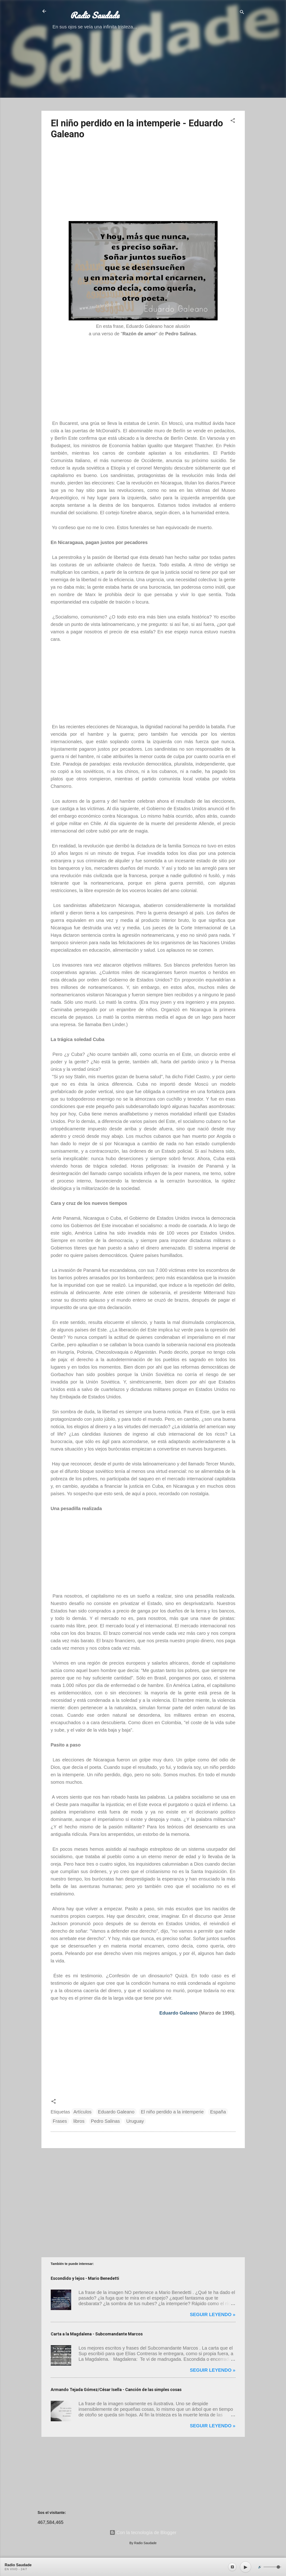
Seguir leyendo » (213, 2314)
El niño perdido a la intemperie (172, 2111)
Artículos (82, 2111)
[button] (233, 121)
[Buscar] (242, 13)
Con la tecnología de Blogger (143, 2532)
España (218, 2111)
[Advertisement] (143, 74)
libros (78, 2121)
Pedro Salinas (105, 2121)
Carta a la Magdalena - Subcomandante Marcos (97, 2333)
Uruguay (135, 2121)
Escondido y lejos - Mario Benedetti (85, 2278)
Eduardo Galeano (178, 2012)
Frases (60, 2121)
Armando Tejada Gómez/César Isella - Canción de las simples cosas (116, 2389)
